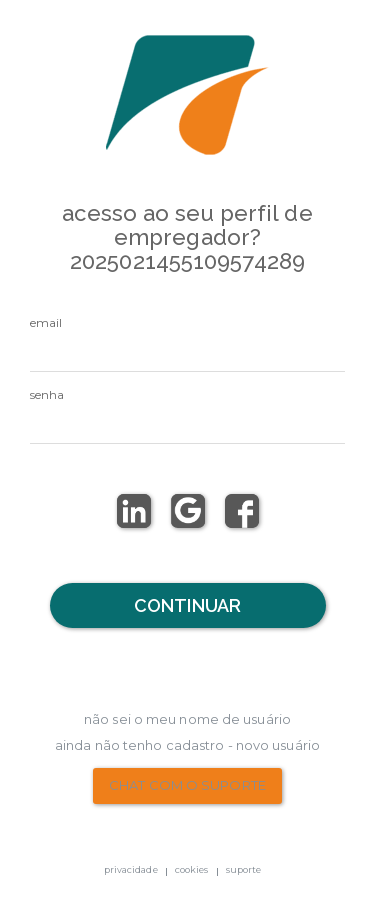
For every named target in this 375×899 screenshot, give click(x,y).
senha (47, 394)
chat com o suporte (187, 785)
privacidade (131, 869)
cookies (192, 869)
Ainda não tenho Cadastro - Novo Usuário (187, 745)
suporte (244, 869)
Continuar (187, 605)
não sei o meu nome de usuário (187, 719)
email (46, 322)
